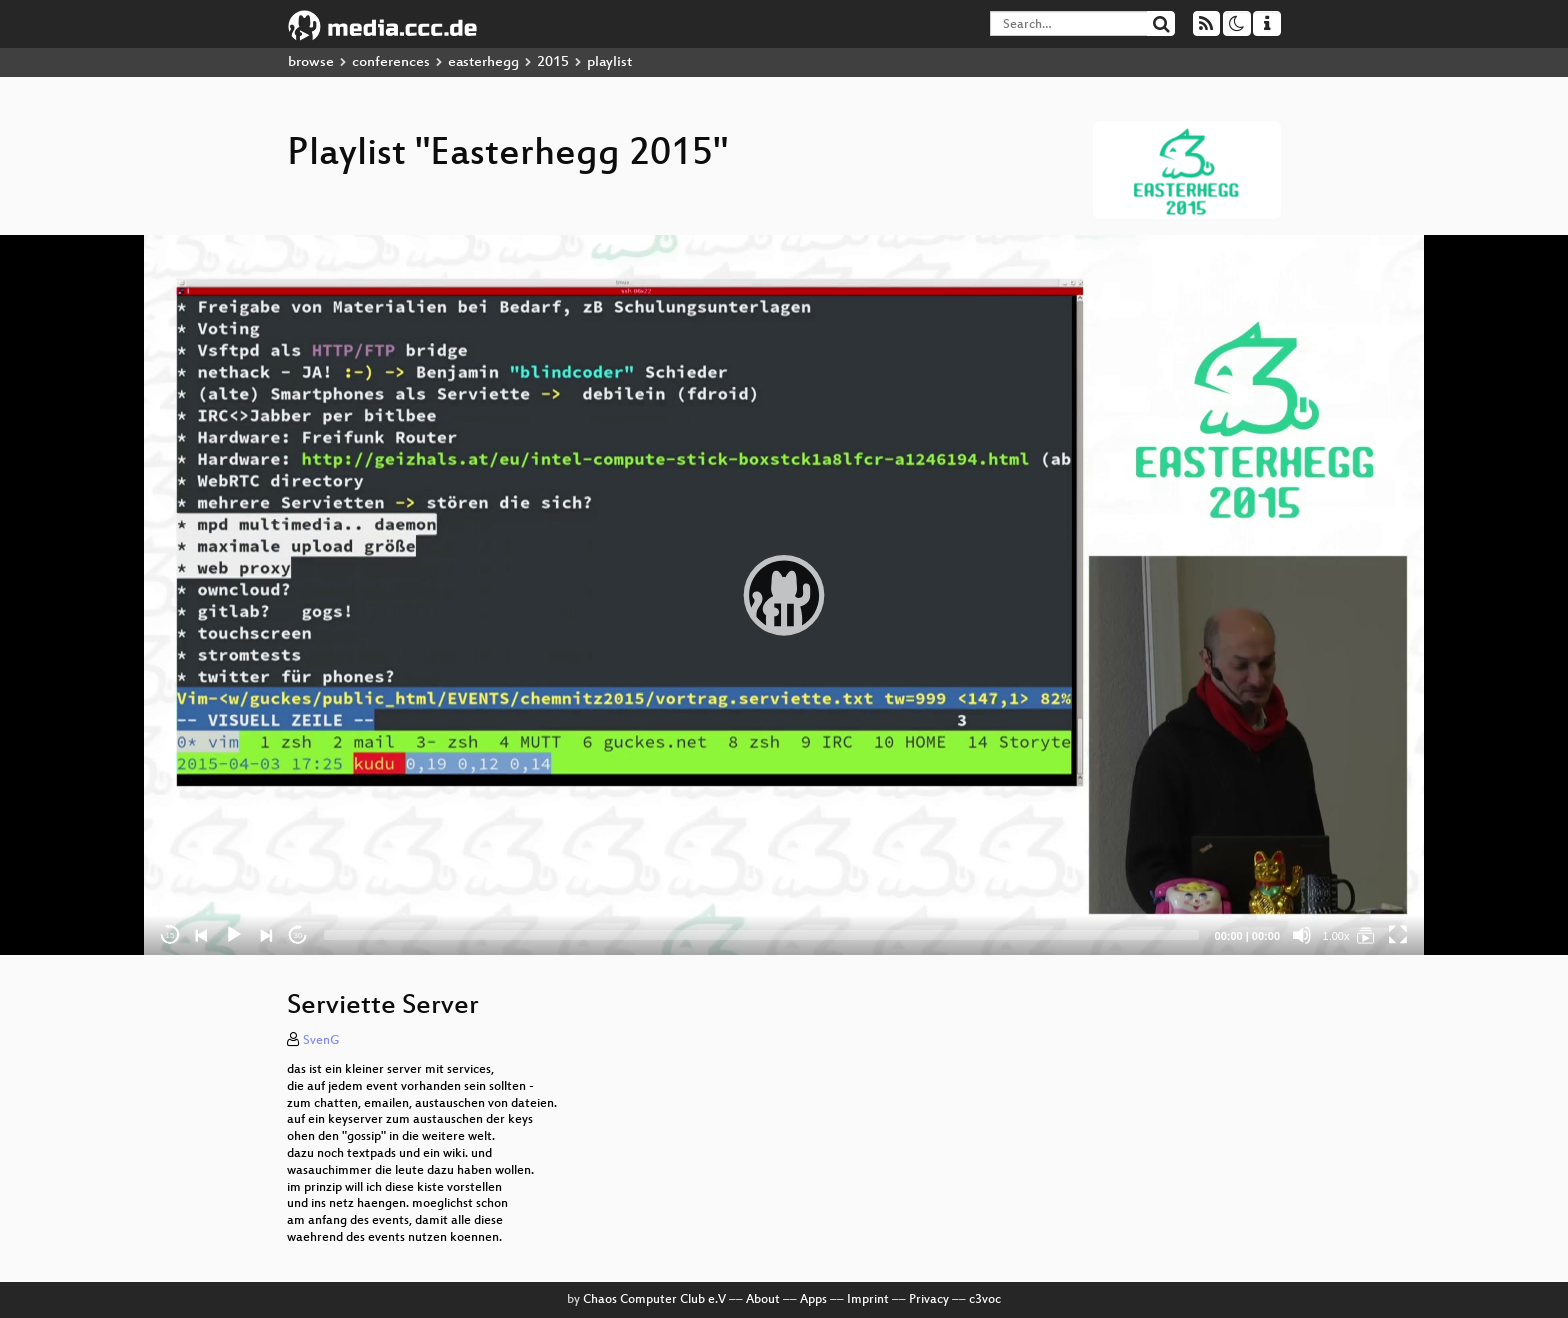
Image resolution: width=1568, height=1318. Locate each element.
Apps (813, 1300)
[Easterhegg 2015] (1366, 935)
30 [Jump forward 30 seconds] (298, 935)
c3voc (985, 1300)
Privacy (929, 1300)
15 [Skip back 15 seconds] (170, 935)
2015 (553, 62)
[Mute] (1302, 935)
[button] (784, 595)
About (763, 1300)
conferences (391, 62)
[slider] (761, 935)
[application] (784, 595)
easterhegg (483, 62)
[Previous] (202, 935)
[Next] (266, 935)
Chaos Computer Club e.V (654, 1300)
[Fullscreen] (1398, 935)
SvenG (321, 1041)
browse (311, 62)
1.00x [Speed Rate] (1336, 936)
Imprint (868, 1300)
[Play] (234, 935)
